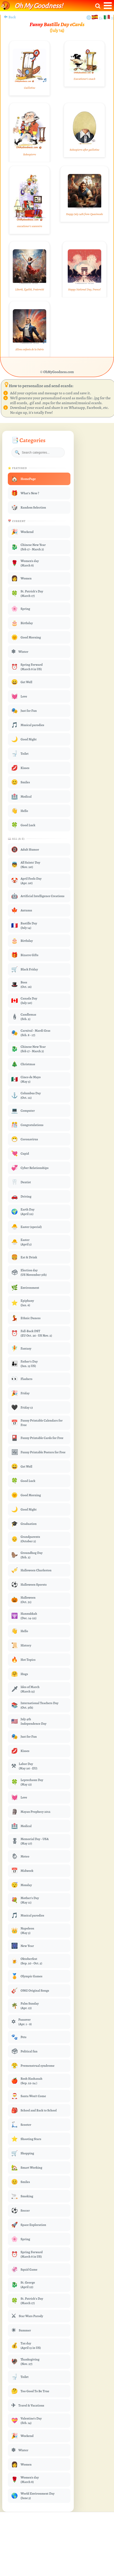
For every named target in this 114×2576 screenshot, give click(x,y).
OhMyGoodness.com (58, 372)
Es (101, 18)
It (112, 18)
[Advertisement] (57, 2543)
